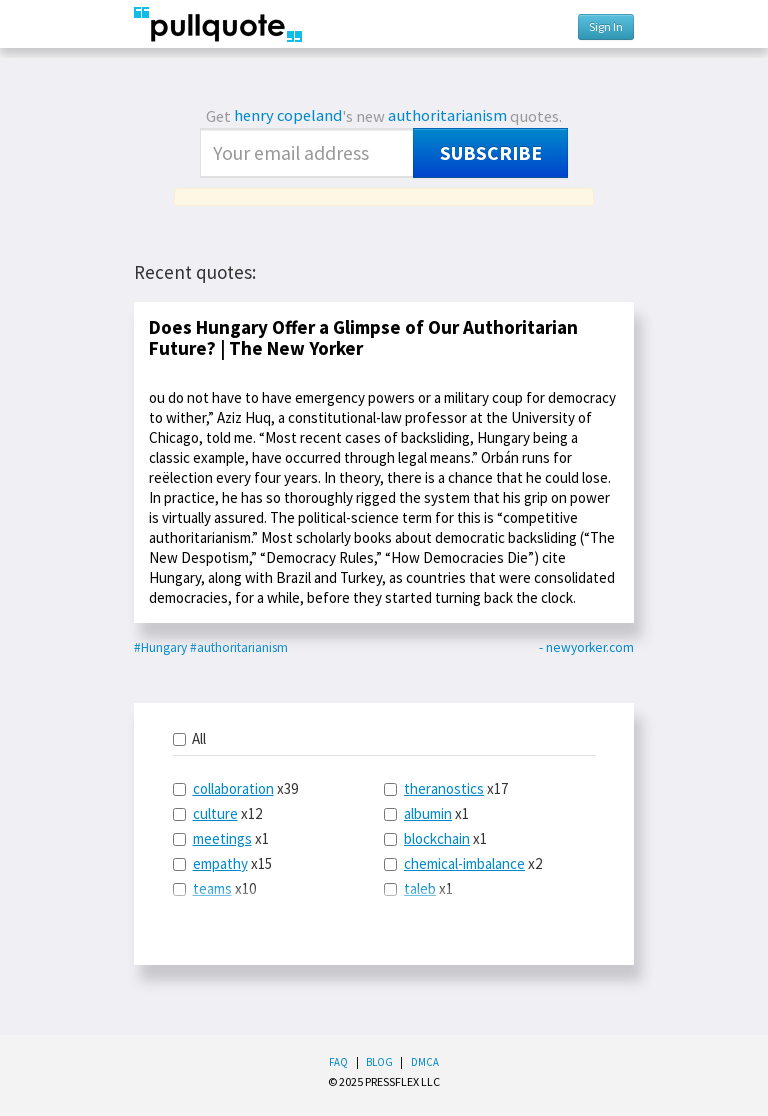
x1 (221, 838)
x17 (446, 788)
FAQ (338, 1062)
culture (215, 813)
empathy (220, 863)
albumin (428, 813)
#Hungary (160, 647)
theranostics (444, 788)
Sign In (606, 26)
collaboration (233, 788)
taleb (420, 888)
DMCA (425, 1062)
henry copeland (288, 115)
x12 (217, 813)
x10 (214, 888)
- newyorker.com (586, 647)
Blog (379, 1062)
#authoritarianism (239, 647)
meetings (222, 838)
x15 (222, 863)
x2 (463, 863)
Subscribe (491, 153)
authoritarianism (447, 115)
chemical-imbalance (464, 863)
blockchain (437, 838)
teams (212, 888)
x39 (235, 788)
